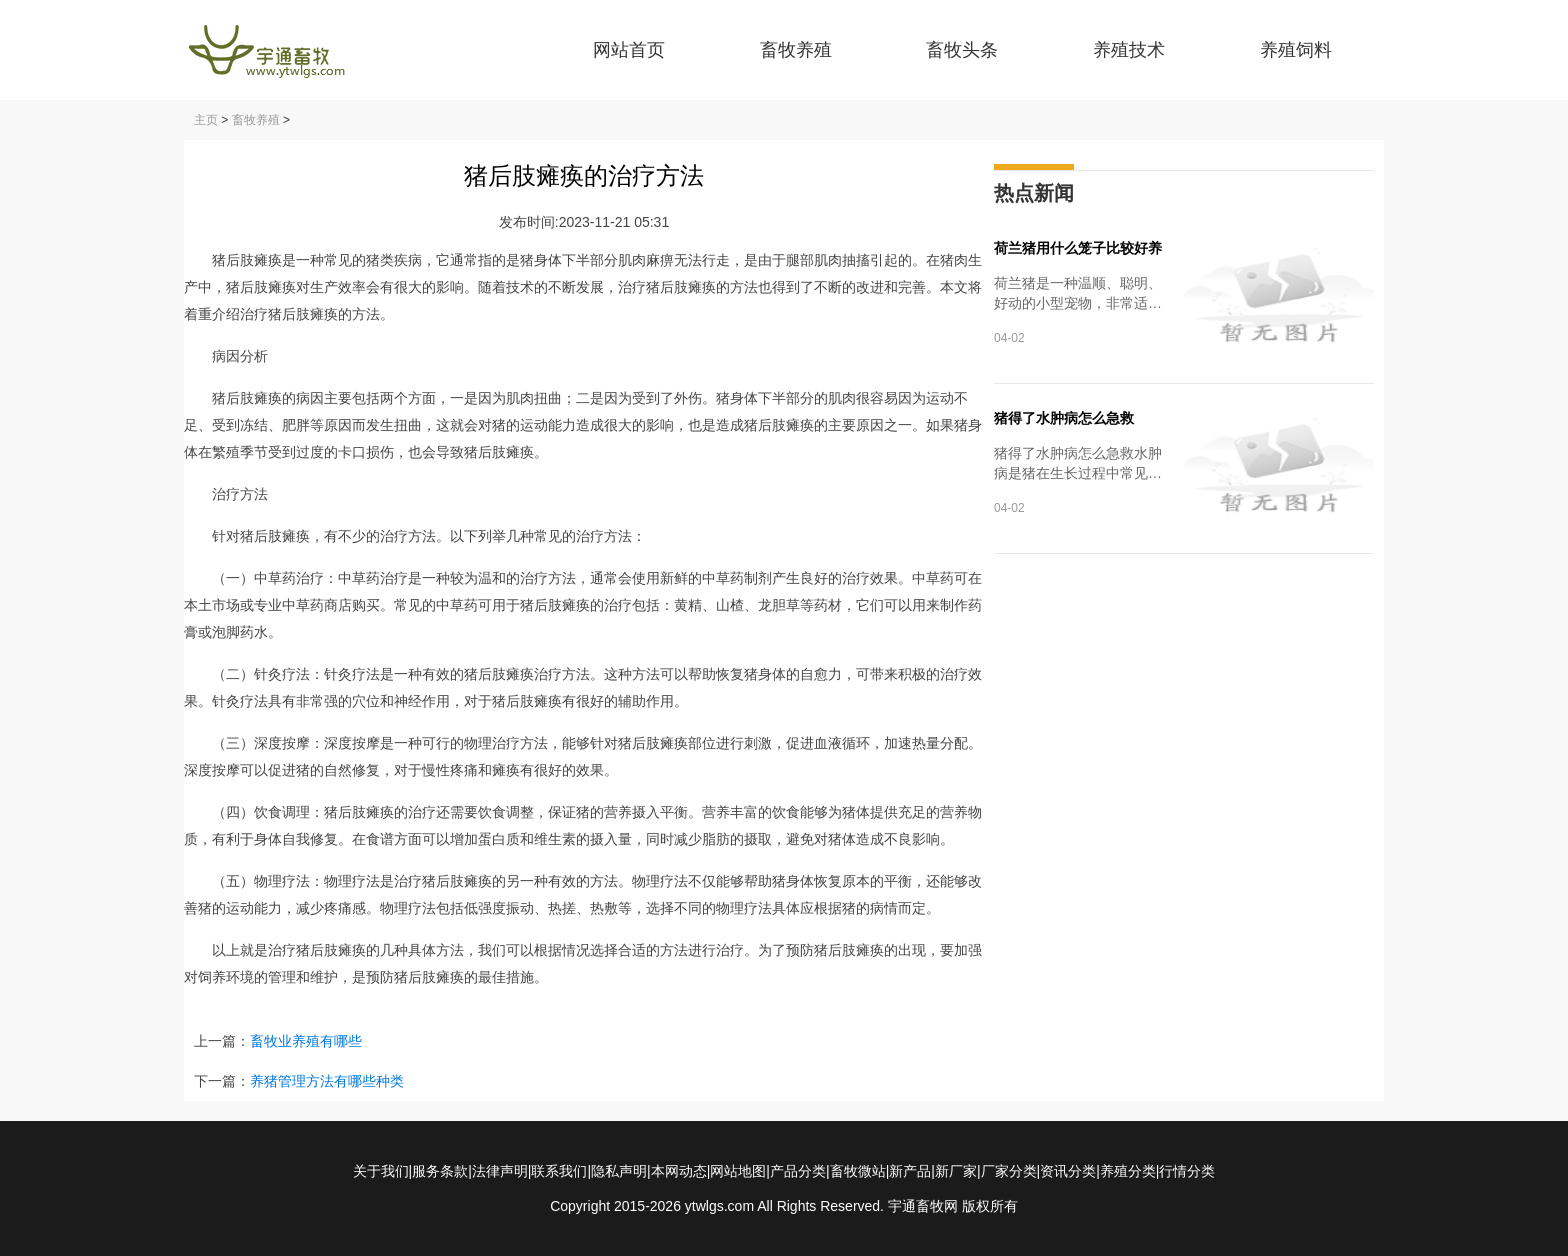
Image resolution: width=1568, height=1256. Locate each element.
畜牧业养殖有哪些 (306, 1041)
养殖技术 (1129, 50)
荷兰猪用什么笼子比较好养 (1078, 248)
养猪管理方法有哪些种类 (327, 1081)
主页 (206, 120)
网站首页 (629, 50)
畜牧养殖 (796, 50)
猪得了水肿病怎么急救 (1064, 418)
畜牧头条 (962, 50)
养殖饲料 (1296, 50)
